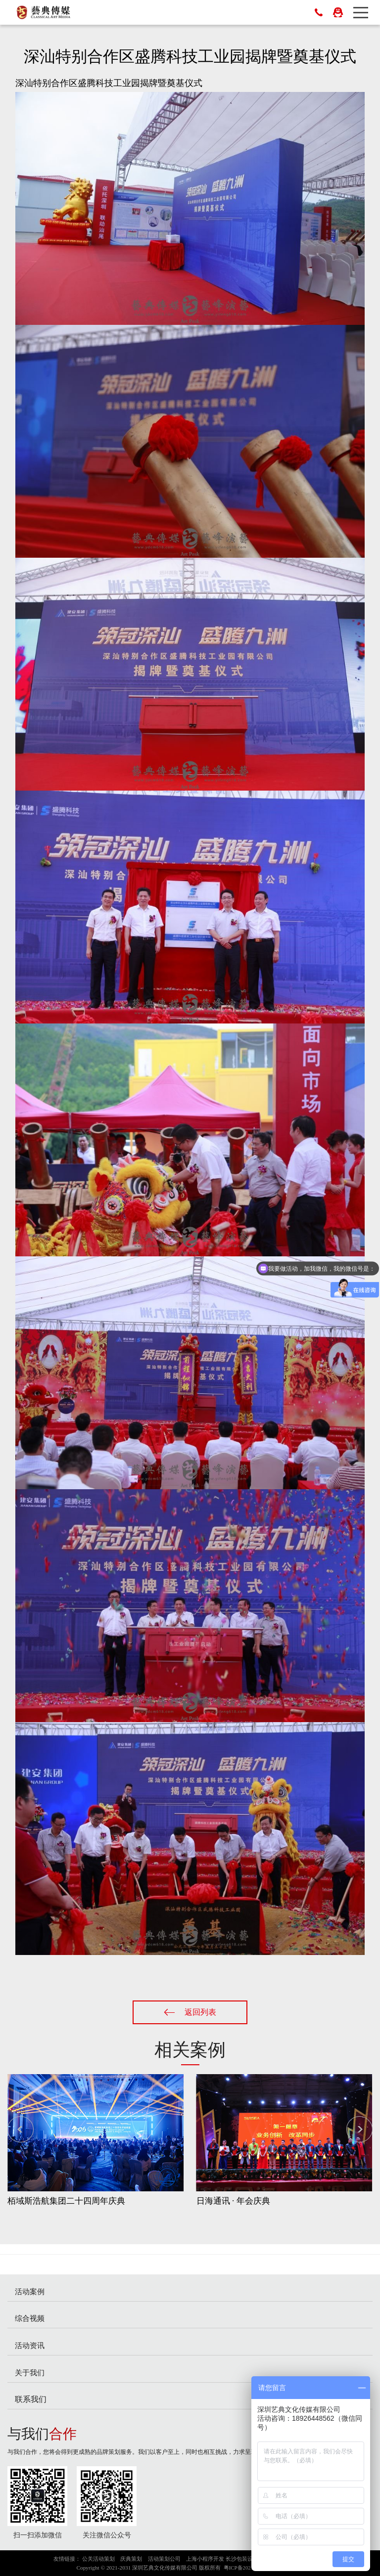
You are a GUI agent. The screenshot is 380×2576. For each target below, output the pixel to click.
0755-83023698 (319, 12)
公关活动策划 (98, 2559)
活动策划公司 (164, 2559)
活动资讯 (30, 2345)
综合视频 (30, 2318)
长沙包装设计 (242, 2559)
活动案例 (30, 2291)
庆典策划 (131, 2559)
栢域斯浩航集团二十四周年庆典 (66, 2201)
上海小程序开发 (205, 2559)
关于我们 (30, 2372)
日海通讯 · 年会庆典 (233, 2201)
